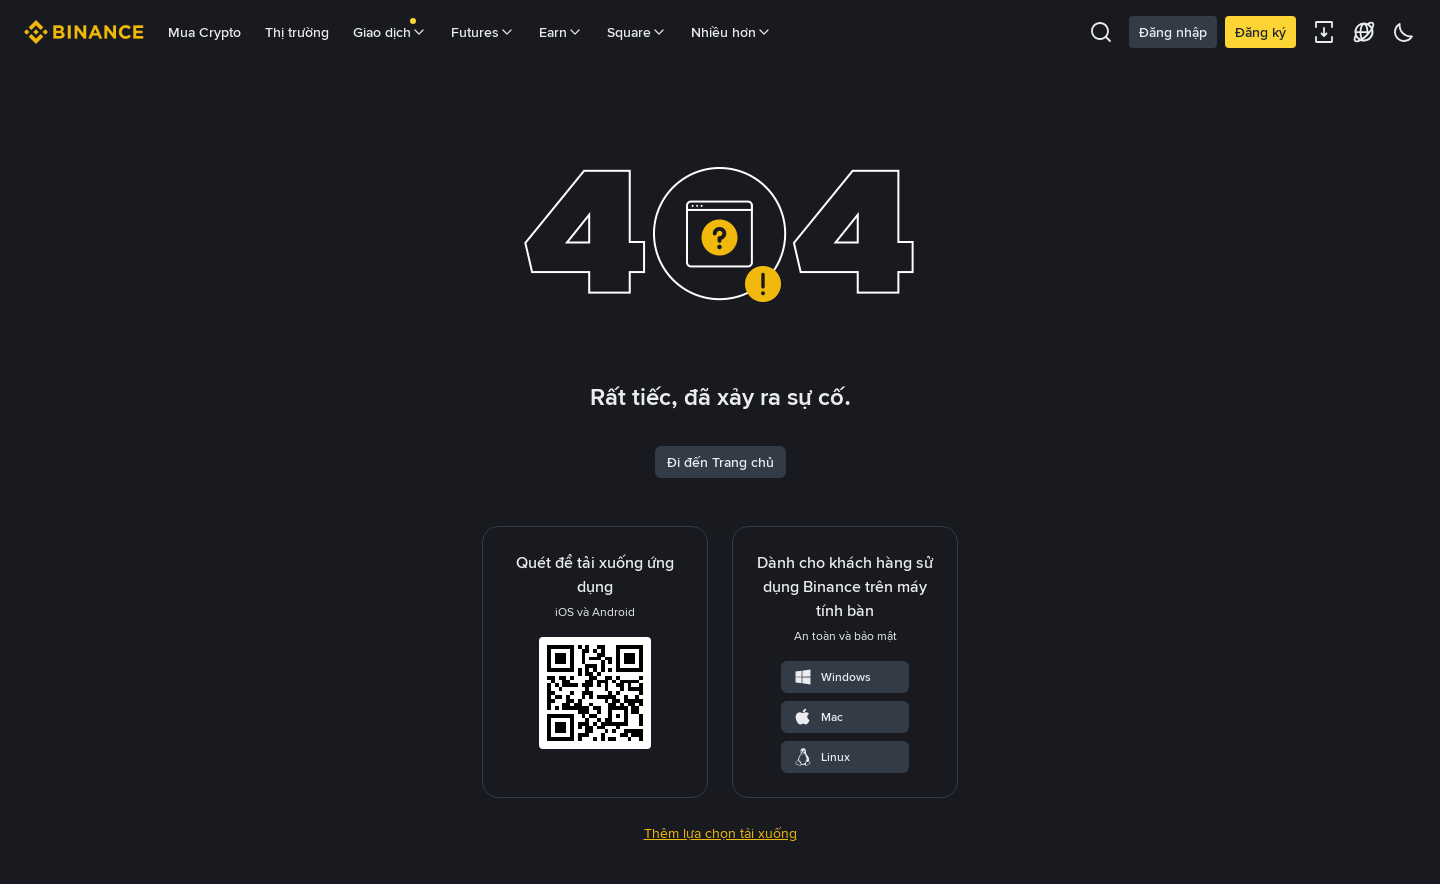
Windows (832, 677)
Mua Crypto (204, 32)
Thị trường (297, 32)
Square (637, 32)
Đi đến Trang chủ (720, 462)
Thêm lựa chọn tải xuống (720, 833)
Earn (561, 32)
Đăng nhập (1173, 32)
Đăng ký (1260, 32)
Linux (821, 757)
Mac (818, 717)
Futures (483, 32)
